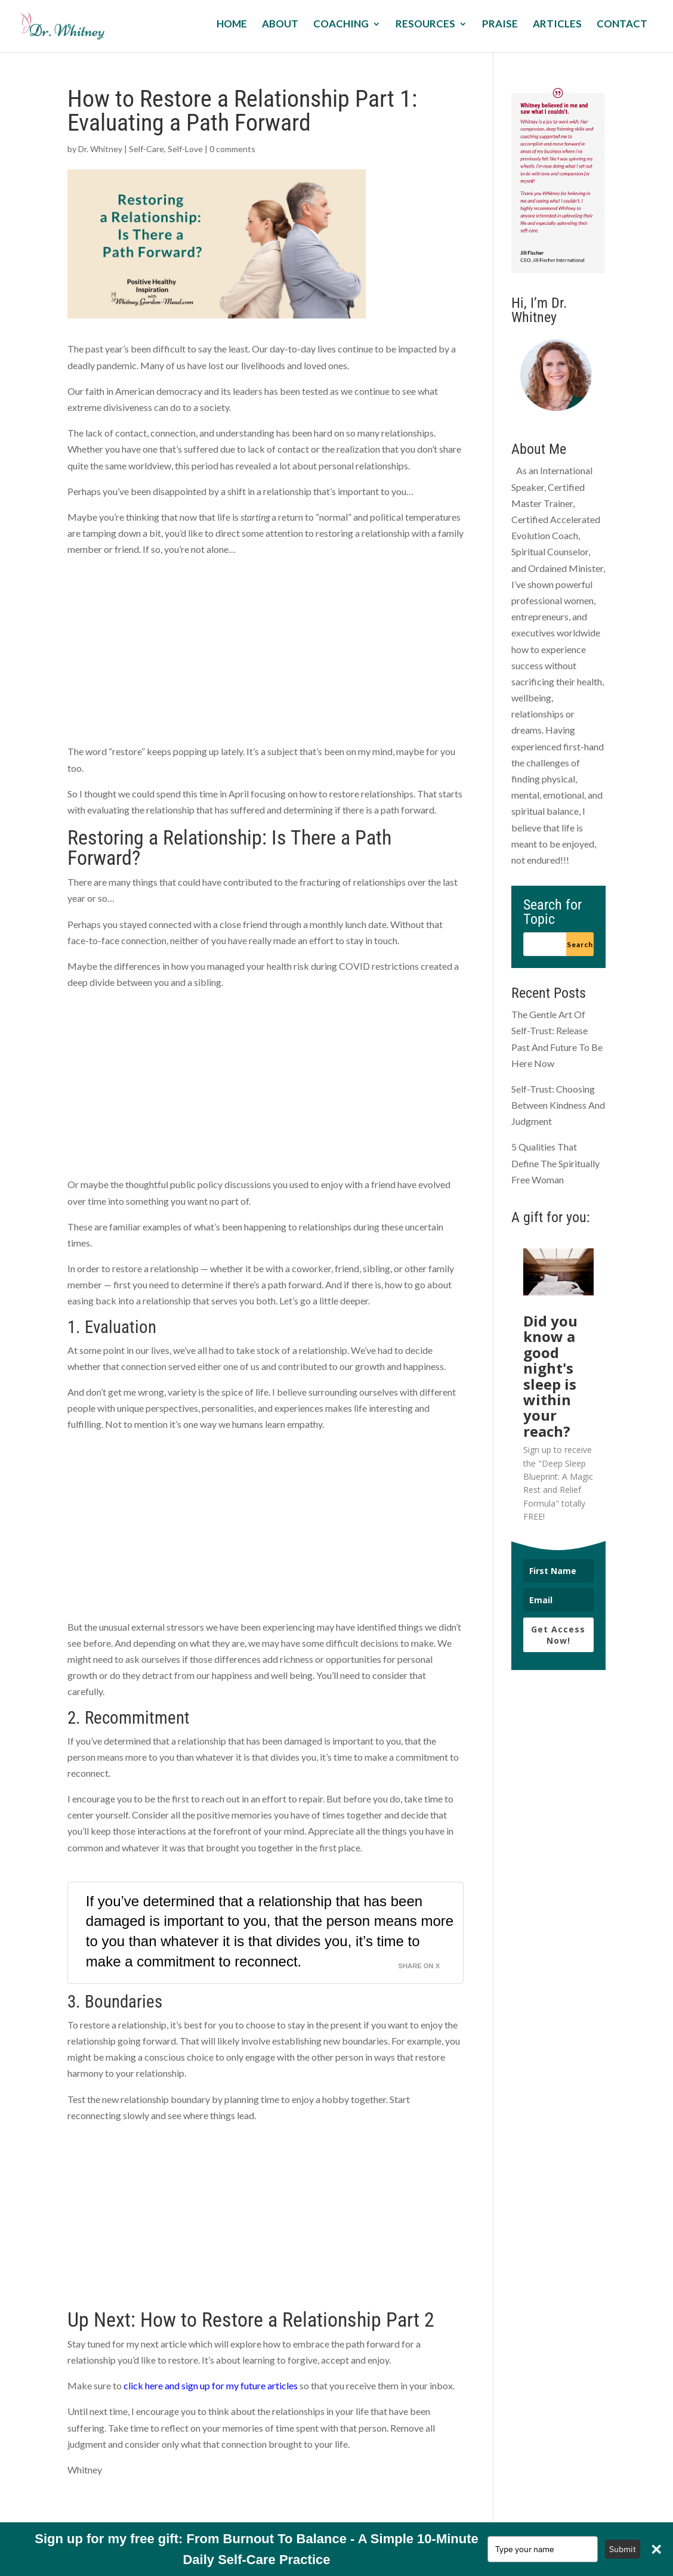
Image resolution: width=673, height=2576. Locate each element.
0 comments (232, 149)
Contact (622, 25)
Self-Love (185, 149)
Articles (557, 25)
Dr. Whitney (100, 149)
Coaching (341, 25)
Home (232, 25)
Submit (622, 2549)
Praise (500, 25)
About (280, 25)
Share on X (419, 1965)
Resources (425, 25)
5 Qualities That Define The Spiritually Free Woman (555, 1163)
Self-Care (146, 149)
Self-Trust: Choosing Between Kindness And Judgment (558, 1105)
